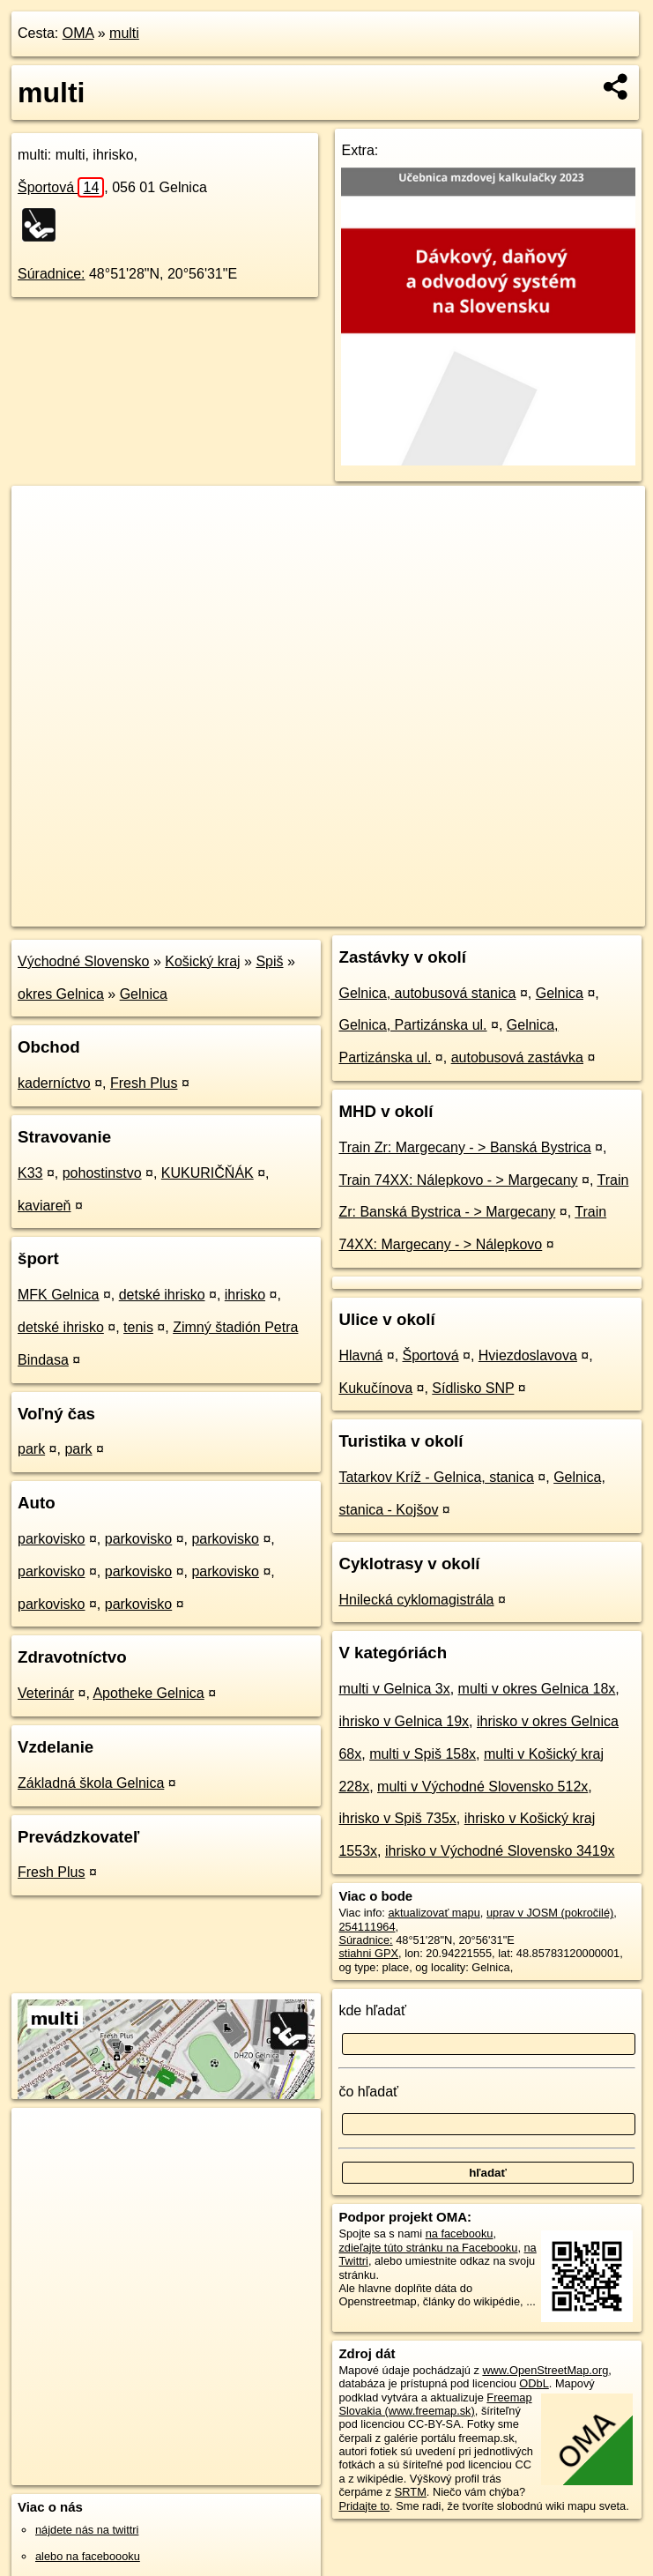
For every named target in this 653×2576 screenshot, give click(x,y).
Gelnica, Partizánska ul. (412, 1024)
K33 (30, 1172)
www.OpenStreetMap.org (545, 2370)
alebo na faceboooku (87, 2556)
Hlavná (360, 1355)
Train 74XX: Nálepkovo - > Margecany (457, 1180)
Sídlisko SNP (473, 1388)
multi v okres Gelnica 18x (537, 1688)
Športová (61, 187)
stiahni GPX (368, 1953)
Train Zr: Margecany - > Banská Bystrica (464, 1147)
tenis (138, 1327)
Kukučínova (375, 1388)
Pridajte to (364, 2506)
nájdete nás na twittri (86, 2529)
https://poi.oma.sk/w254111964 (567, 912)
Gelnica (143, 993)
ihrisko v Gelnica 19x (403, 1721)
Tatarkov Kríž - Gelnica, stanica (435, 1477)
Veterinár (46, 1693)
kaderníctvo (54, 1083)
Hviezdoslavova (528, 1355)
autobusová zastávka (517, 1057)
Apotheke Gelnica (148, 1693)
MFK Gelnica (58, 1294)
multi (124, 33)
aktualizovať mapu (433, 1912)
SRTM (411, 2491)
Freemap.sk (436, 912)
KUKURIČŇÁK (207, 1172)
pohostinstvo (102, 1172)
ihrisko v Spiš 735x (397, 1818)
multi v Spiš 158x (422, 1753)
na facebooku (459, 2233)
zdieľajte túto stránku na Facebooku (427, 2247)
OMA (78, 33)
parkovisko (51, 1538)
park (31, 1448)
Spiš (269, 961)
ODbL (533, 2383)
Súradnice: (51, 273)
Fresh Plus (143, 1083)
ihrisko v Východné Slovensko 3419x (500, 1850)
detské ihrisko (162, 1294)
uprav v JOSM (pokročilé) (549, 1912)
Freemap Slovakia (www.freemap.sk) (434, 2404)
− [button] (42, 543)
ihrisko (245, 1294)
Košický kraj (202, 961)
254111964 (366, 1926)
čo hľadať (368, 2091)
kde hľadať (372, 2010)
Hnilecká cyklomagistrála (415, 1599)
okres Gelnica (61, 993)
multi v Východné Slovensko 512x (482, 1786)
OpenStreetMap (344, 912)
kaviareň (44, 1205)
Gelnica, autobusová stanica (427, 993)
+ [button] (42, 516)
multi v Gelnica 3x (393, 1688)
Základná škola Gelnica (91, 1783)
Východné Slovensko (83, 961)
